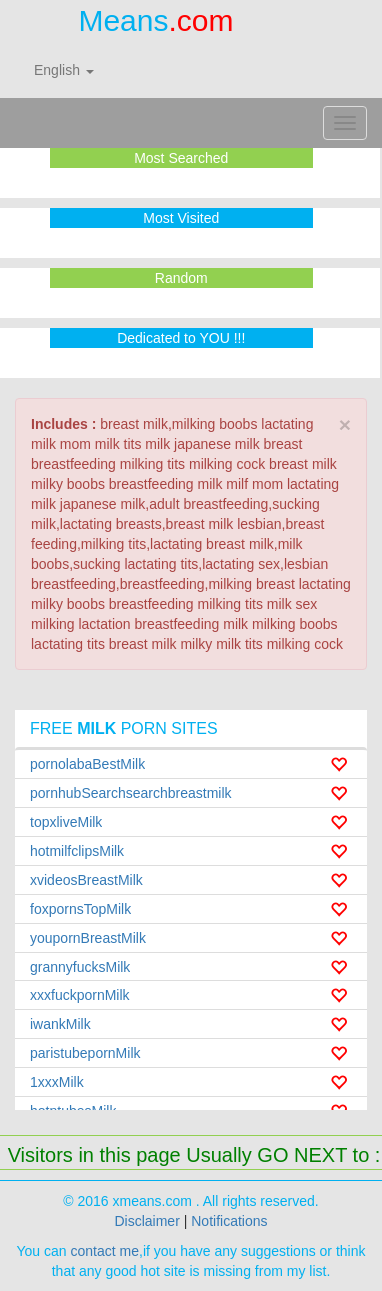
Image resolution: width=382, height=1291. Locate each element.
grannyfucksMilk (80, 967)
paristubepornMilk (85, 1053)
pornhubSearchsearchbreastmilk (131, 793)
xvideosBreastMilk (86, 880)
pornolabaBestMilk (87, 764)
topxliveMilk (66, 822)
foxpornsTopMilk (80, 909)
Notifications (229, 1221)
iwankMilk (60, 1024)
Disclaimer (146, 1221)
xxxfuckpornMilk (80, 995)
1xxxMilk (57, 1082)
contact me (105, 1251)
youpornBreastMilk (88, 938)
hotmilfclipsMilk (77, 851)
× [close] (345, 424)
